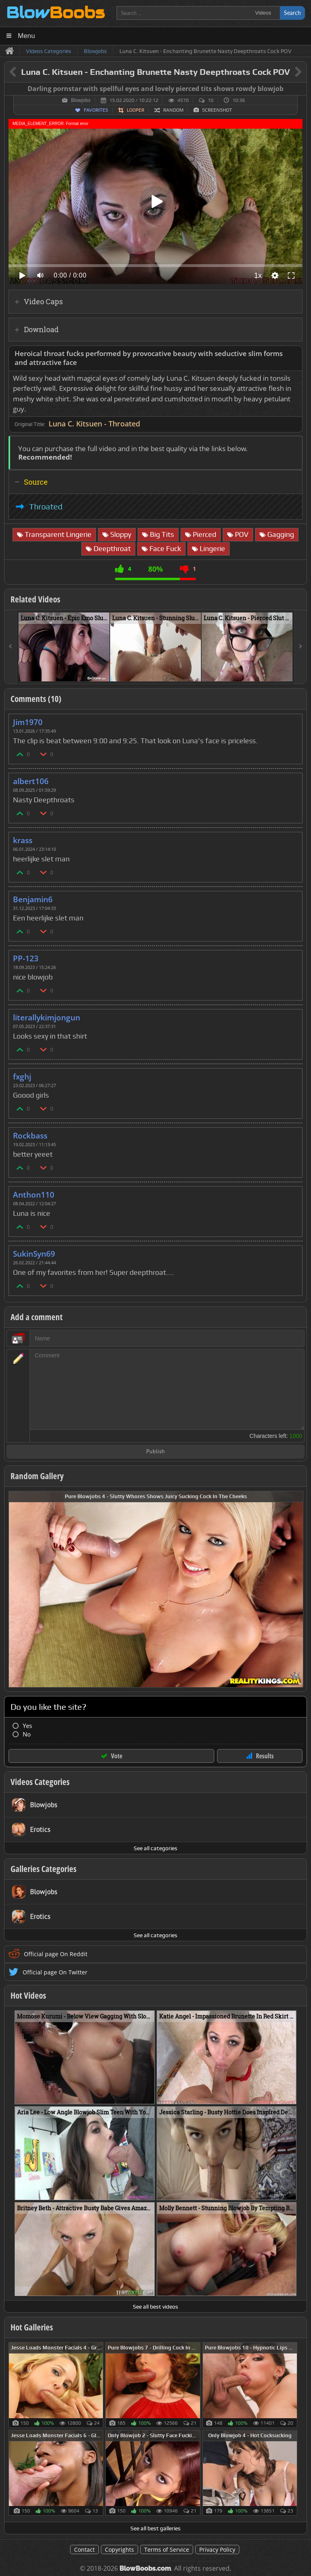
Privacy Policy (217, 2549)
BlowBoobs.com (145, 2568)
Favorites (96, 110)
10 (210, 100)
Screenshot (217, 110)
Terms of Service (166, 2549)
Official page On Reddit (55, 1954)
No (27, 1734)
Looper (135, 110)
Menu (26, 36)
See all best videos (155, 2306)
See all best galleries (155, 2528)
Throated (45, 506)
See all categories (155, 1848)
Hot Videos (28, 1995)
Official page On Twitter (55, 1972)
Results (265, 1755)
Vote (116, 1755)
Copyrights (119, 2549)
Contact (84, 2549)
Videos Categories (40, 1781)
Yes (27, 1726)
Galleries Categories (44, 1868)
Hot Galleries (32, 2327)
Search (292, 12)
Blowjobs (80, 100)
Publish (155, 1451)
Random (173, 110)
